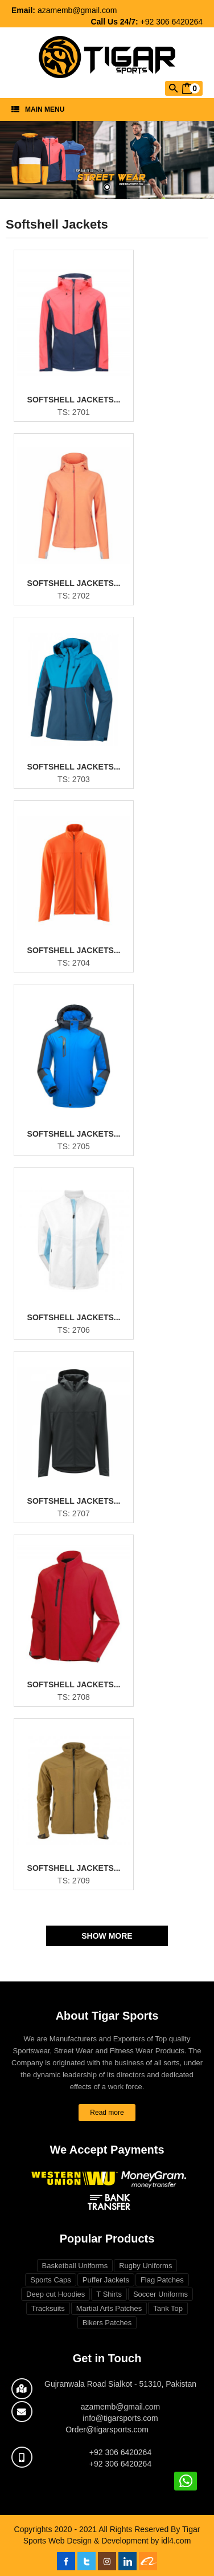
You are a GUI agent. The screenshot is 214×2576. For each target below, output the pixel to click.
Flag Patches (162, 2280)
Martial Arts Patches (109, 2308)
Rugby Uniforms (145, 2265)
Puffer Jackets (106, 2280)
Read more (107, 2113)
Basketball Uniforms (75, 2265)
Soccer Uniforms (160, 2294)
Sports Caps (50, 2280)
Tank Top (168, 2308)
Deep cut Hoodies (55, 2294)
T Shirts (109, 2294)
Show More (106, 1935)
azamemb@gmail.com (77, 10)
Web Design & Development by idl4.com (119, 2540)
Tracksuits (48, 2308)
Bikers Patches (107, 2322)
